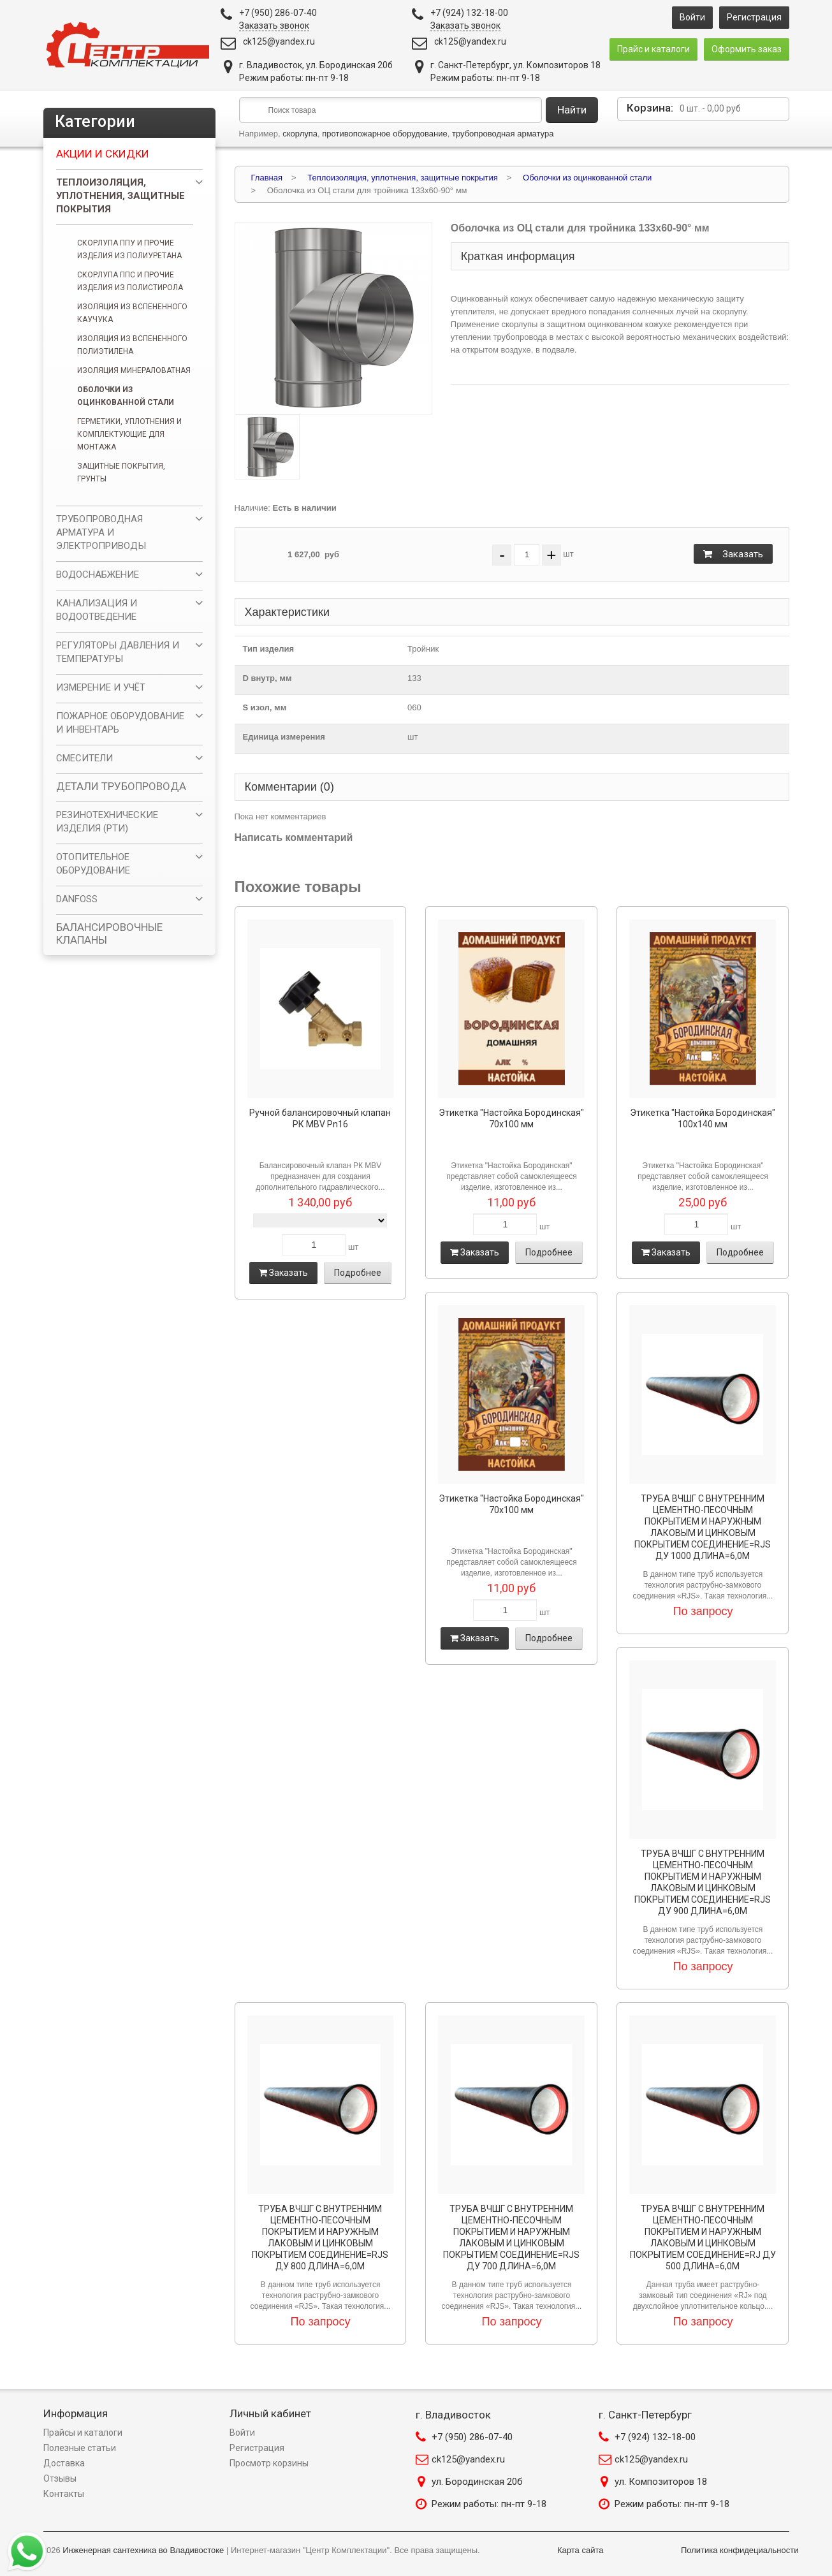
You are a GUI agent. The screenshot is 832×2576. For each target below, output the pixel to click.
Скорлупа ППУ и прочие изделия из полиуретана (129, 249)
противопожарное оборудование (385, 133)
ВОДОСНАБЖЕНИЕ (97, 574)
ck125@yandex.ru (279, 41)
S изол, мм (265, 707)
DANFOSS (77, 899)
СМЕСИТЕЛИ (84, 758)
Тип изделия (269, 649)
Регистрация (754, 17)
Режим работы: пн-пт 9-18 (489, 2504)
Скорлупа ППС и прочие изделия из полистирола (130, 281)
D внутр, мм (267, 678)
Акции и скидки (102, 153)
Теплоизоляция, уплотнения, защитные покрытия (120, 196)
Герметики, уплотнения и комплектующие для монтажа (129, 434)
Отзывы (60, 2478)
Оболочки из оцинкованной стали (125, 396)
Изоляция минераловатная (134, 370)
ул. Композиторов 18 (661, 2481)
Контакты (63, 2494)
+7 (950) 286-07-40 (472, 2437)
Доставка (64, 2463)
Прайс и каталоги (653, 49)
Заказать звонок (274, 25)
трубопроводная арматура (502, 133)
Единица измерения (284, 737)
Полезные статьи (79, 2448)
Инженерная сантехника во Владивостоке (143, 2550)
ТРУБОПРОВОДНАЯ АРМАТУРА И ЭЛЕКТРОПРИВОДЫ (101, 532)
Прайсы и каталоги (82, 2432)
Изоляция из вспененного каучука (132, 313)
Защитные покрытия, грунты (121, 472)
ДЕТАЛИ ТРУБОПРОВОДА (121, 786)
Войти (692, 17)
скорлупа (299, 133)
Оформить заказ (747, 49)
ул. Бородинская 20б (477, 2481)
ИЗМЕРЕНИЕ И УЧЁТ (100, 687)
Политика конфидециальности (740, 2550)
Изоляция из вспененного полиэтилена (132, 345)
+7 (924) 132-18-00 (655, 2437)
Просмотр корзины (269, 2463)
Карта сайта (580, 2550)
